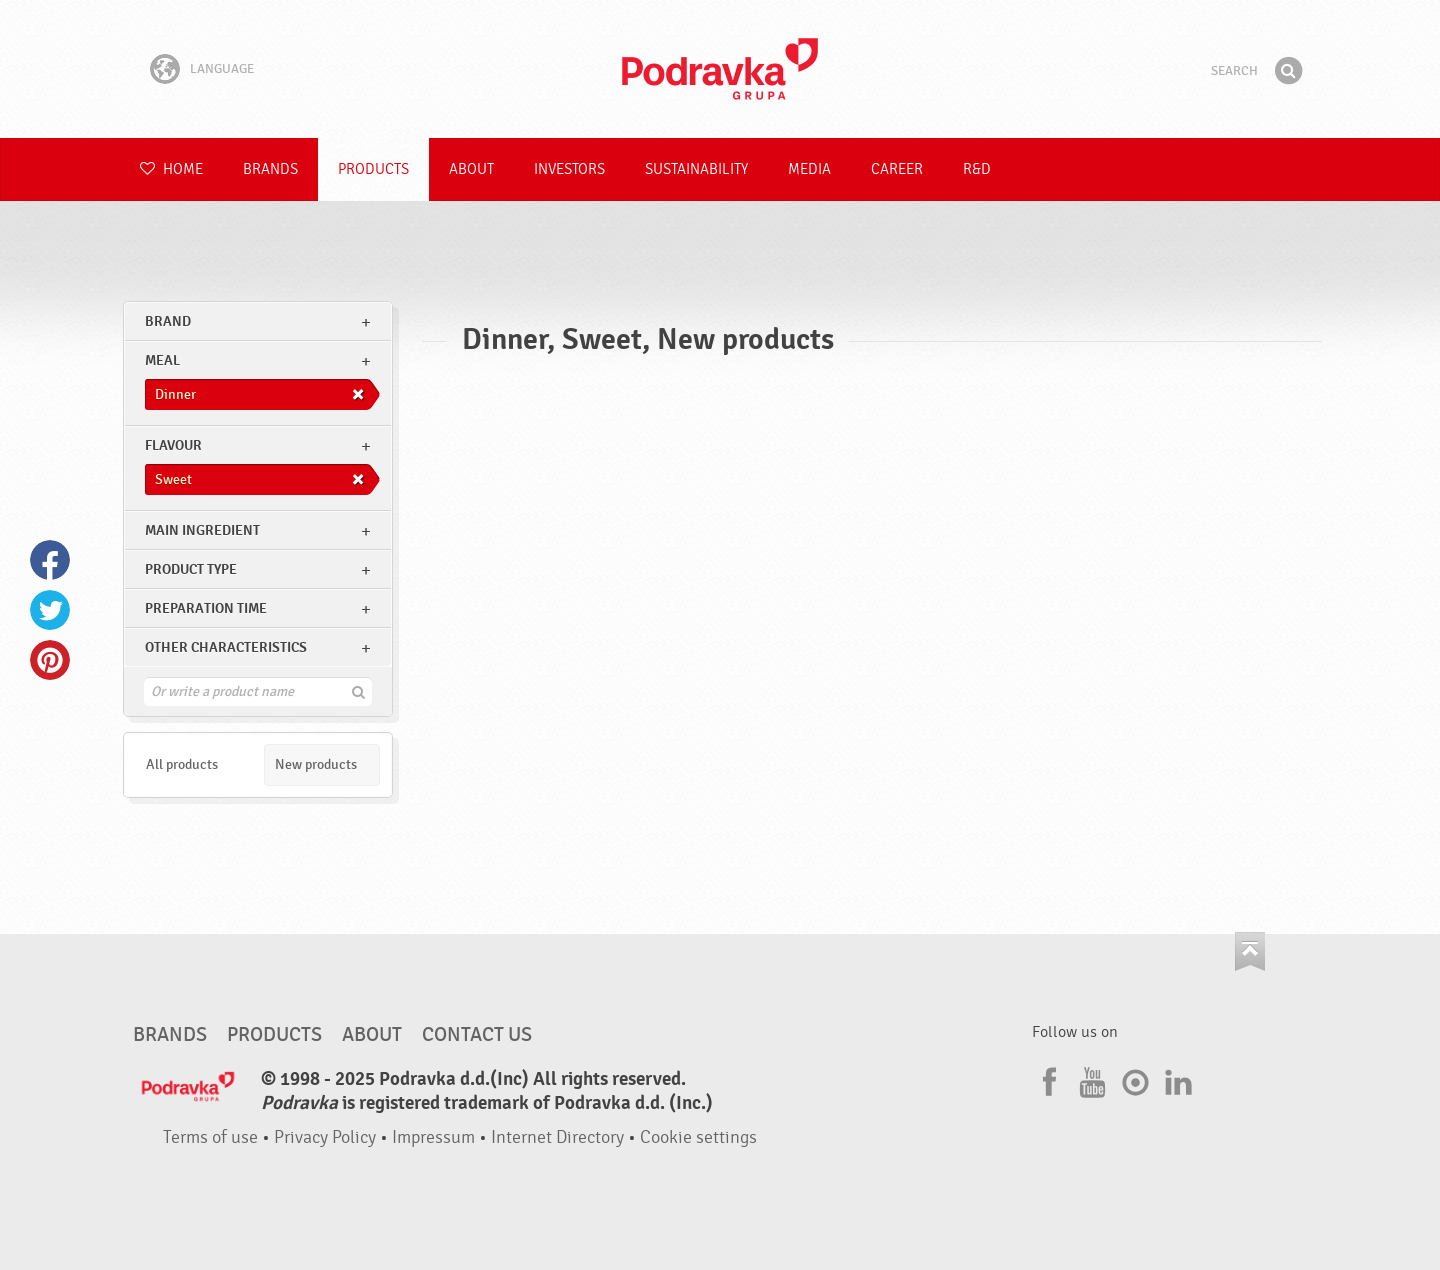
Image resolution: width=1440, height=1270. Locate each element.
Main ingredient (202, 530)
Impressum (433, 1137)
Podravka (720, 69)
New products (316, 764)
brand (168, 321)
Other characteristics (226, 647)
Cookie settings (698, 1137)
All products (182, 764)
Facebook (50, 560)
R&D (977, 169)
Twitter (50, 610)
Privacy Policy (325, 1137)
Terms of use (210, 1137)
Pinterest (50, 660)
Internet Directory (557, 1137)
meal (162, 360)
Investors (569, 169)
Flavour (173, 445)
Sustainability (696, 169)
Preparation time (206, 608)
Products (373, 169)
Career (897, 169)
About (471, 169)
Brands (270, 169)
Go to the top (1250, 951)
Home (171, 169)
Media (809, 169)
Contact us (477, 1035)
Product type (191, 569)
